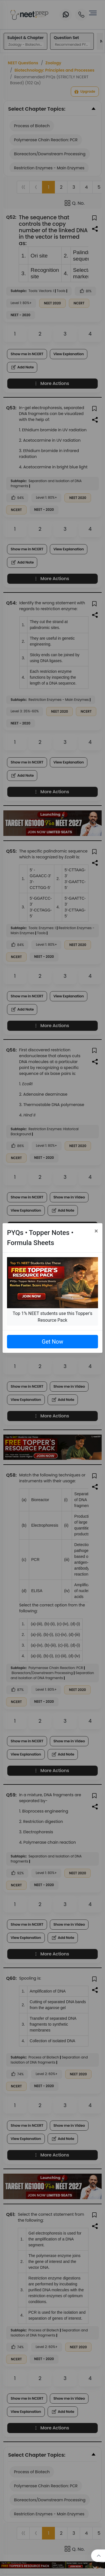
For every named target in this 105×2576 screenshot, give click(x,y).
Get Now (52, 1341)
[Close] (96, 1231)
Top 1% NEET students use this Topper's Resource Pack (52, 1317)
